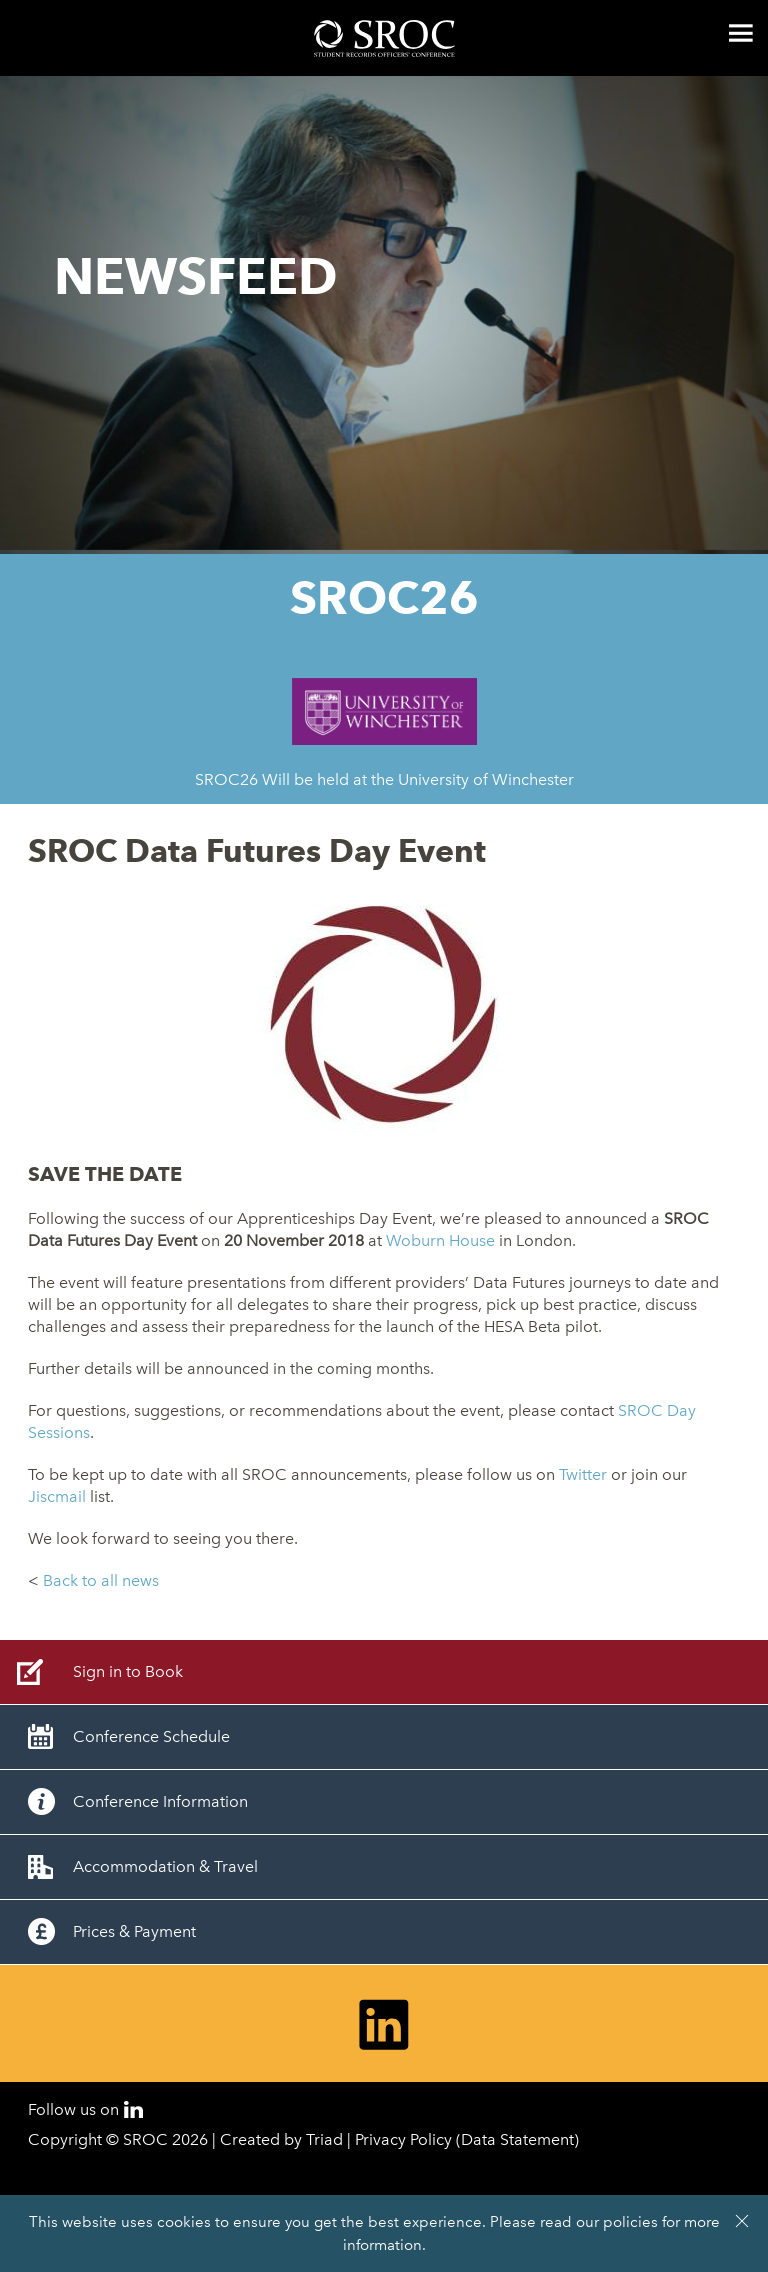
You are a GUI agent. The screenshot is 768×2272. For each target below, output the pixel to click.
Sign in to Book (128, 1671)
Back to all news (101, 1580)
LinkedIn (133, 2109)
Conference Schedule (151, 1736)
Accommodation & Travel (165, 1866)
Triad (324, 2139)
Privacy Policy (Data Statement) (467, 2139)
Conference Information (160, 1801)
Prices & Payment (134, 1931)
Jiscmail (57, 1496)
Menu (741, 33)
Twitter (583, 1474)
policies (630, 2222)
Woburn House (440, 1240)
